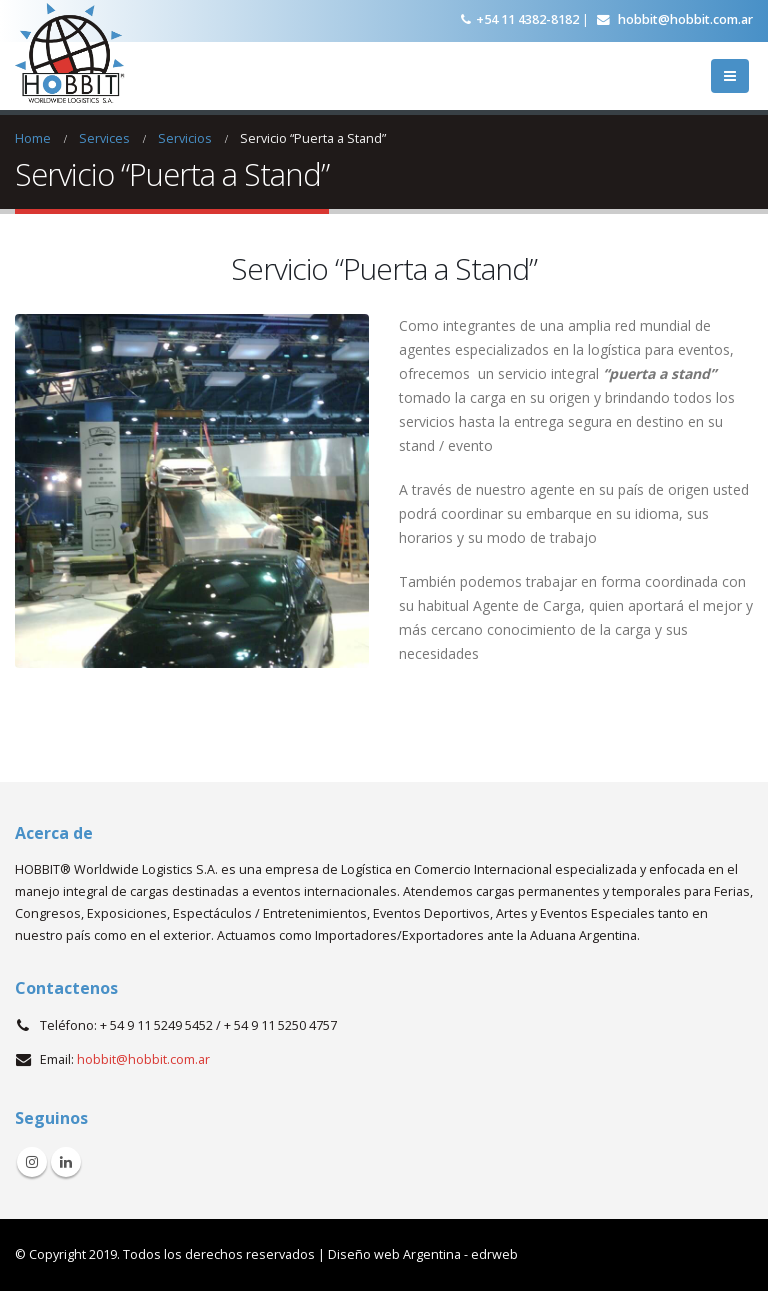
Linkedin (66, 1162)
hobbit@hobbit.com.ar (675, 19)
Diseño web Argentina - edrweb (423, 1254)
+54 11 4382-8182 (520, 19)
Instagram (32, 1162)
